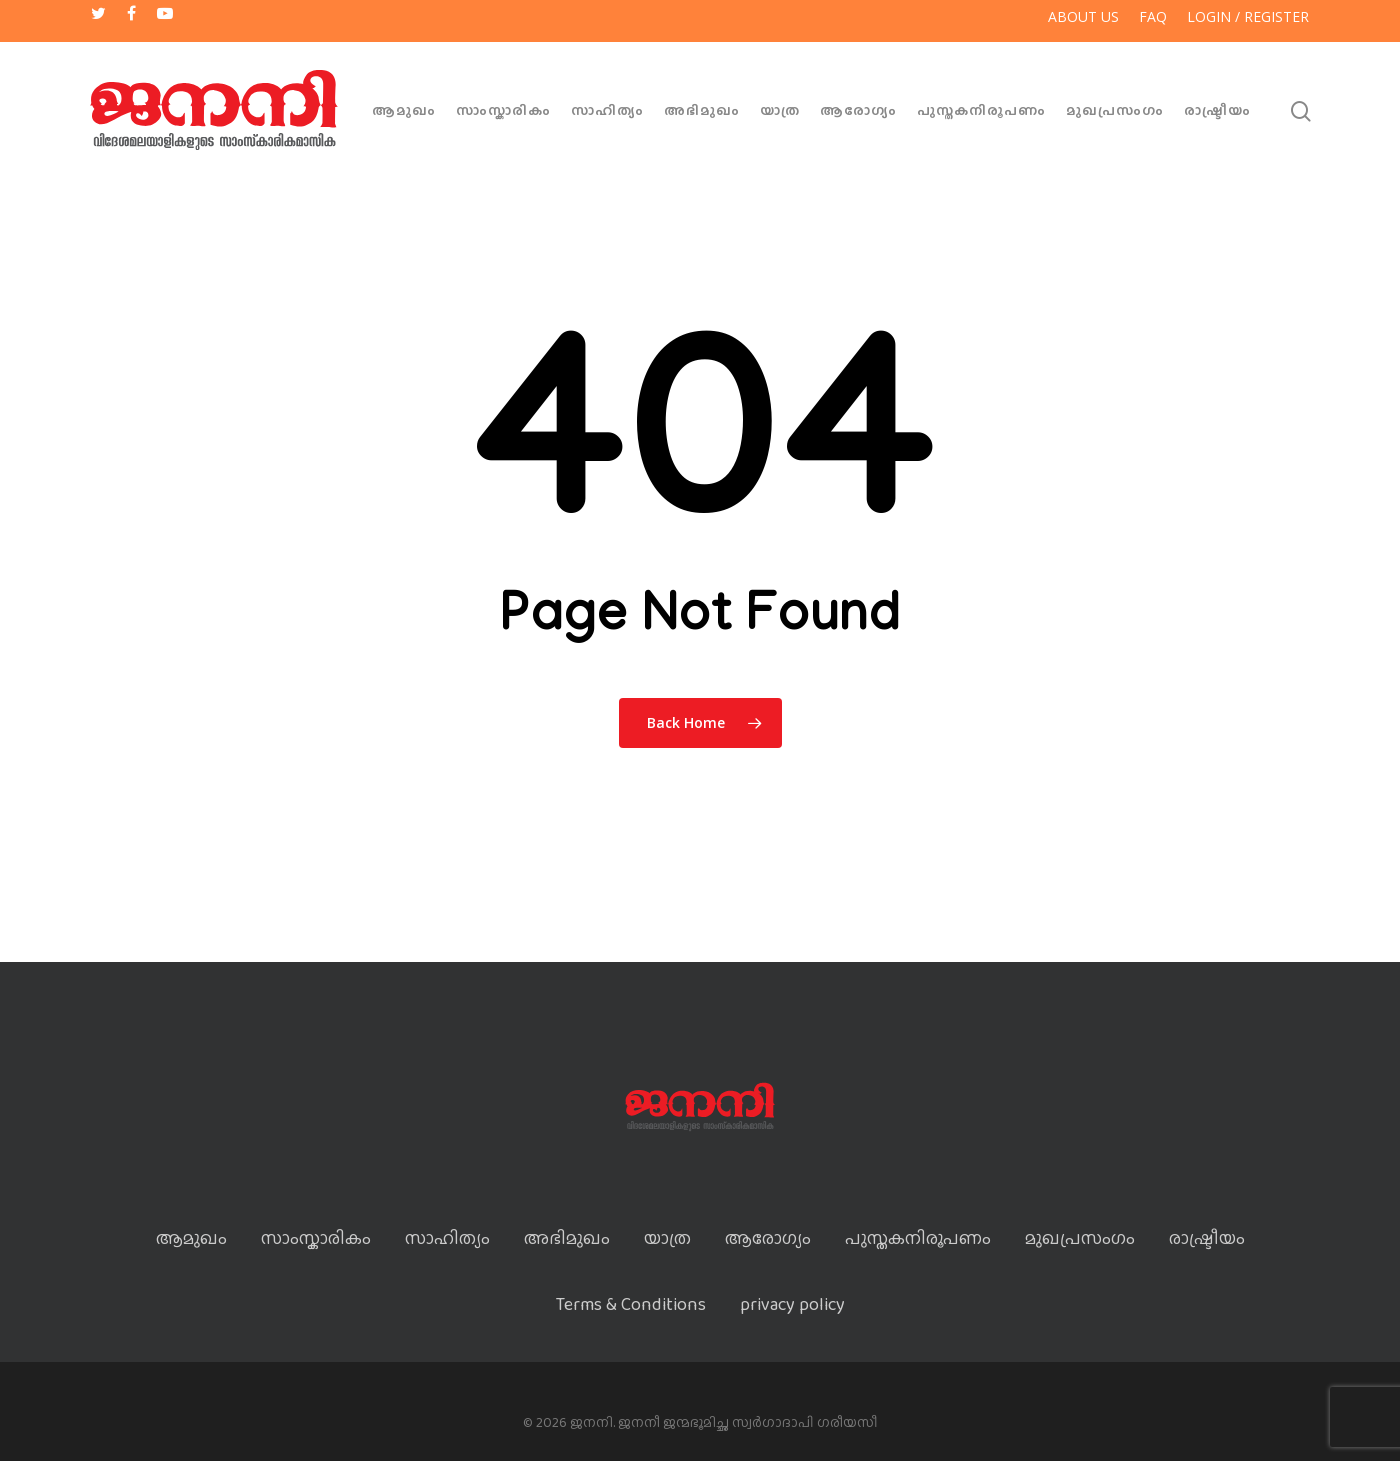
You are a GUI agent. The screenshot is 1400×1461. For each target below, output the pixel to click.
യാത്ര (780, 110)
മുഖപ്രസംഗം (1115, 110)
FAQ (1153, 17)
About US (1083, 17)
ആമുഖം (404, 110)
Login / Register (1248, 17)
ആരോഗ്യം (858, 110)
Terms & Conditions (631, 1304)
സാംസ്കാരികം (503, 110)
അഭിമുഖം (702, 110)
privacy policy (792, 1304)
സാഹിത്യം (607, 110)
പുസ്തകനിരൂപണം (981, 110)
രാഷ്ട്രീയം (1217, 110)
